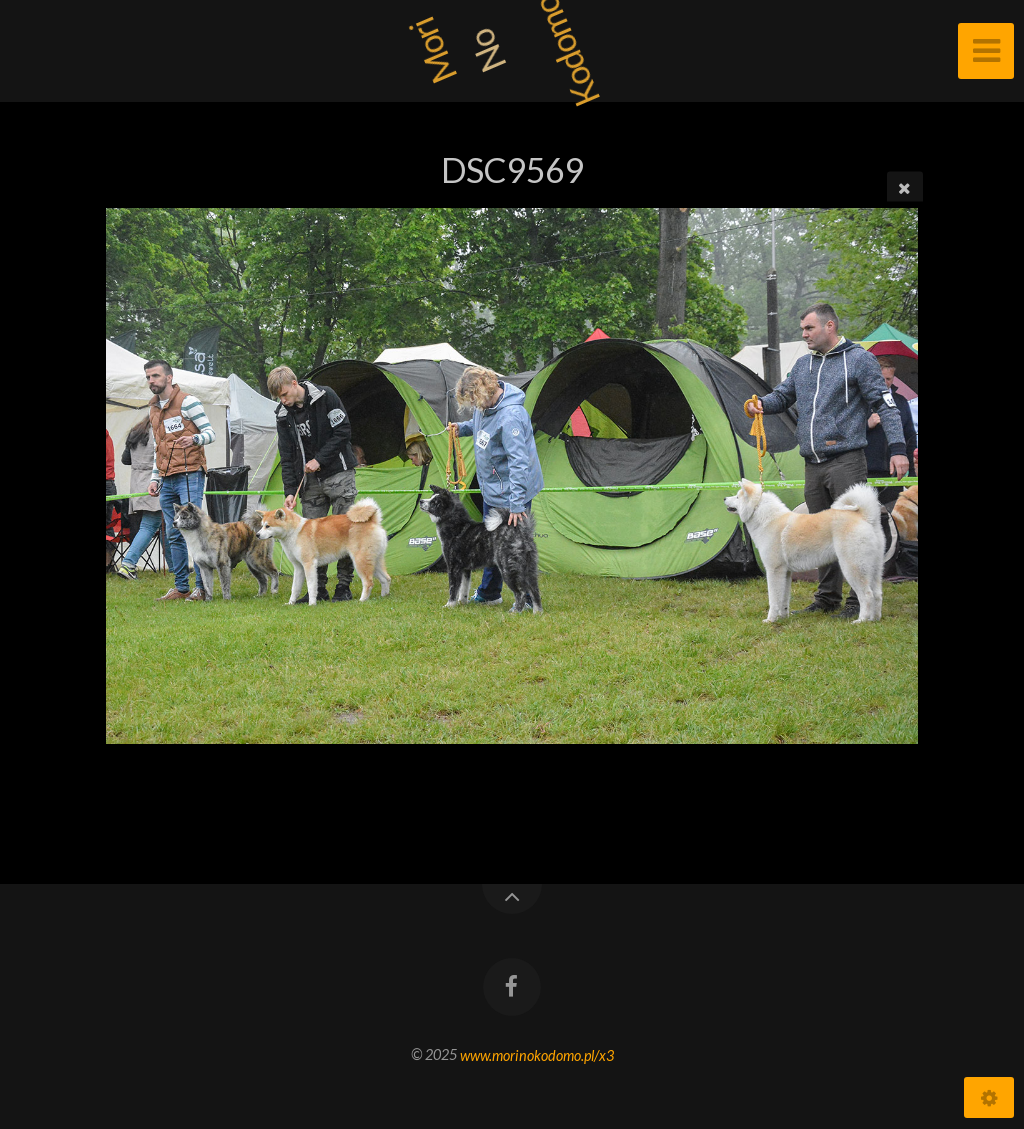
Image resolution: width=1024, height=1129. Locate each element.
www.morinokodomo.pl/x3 (537, 1054)
